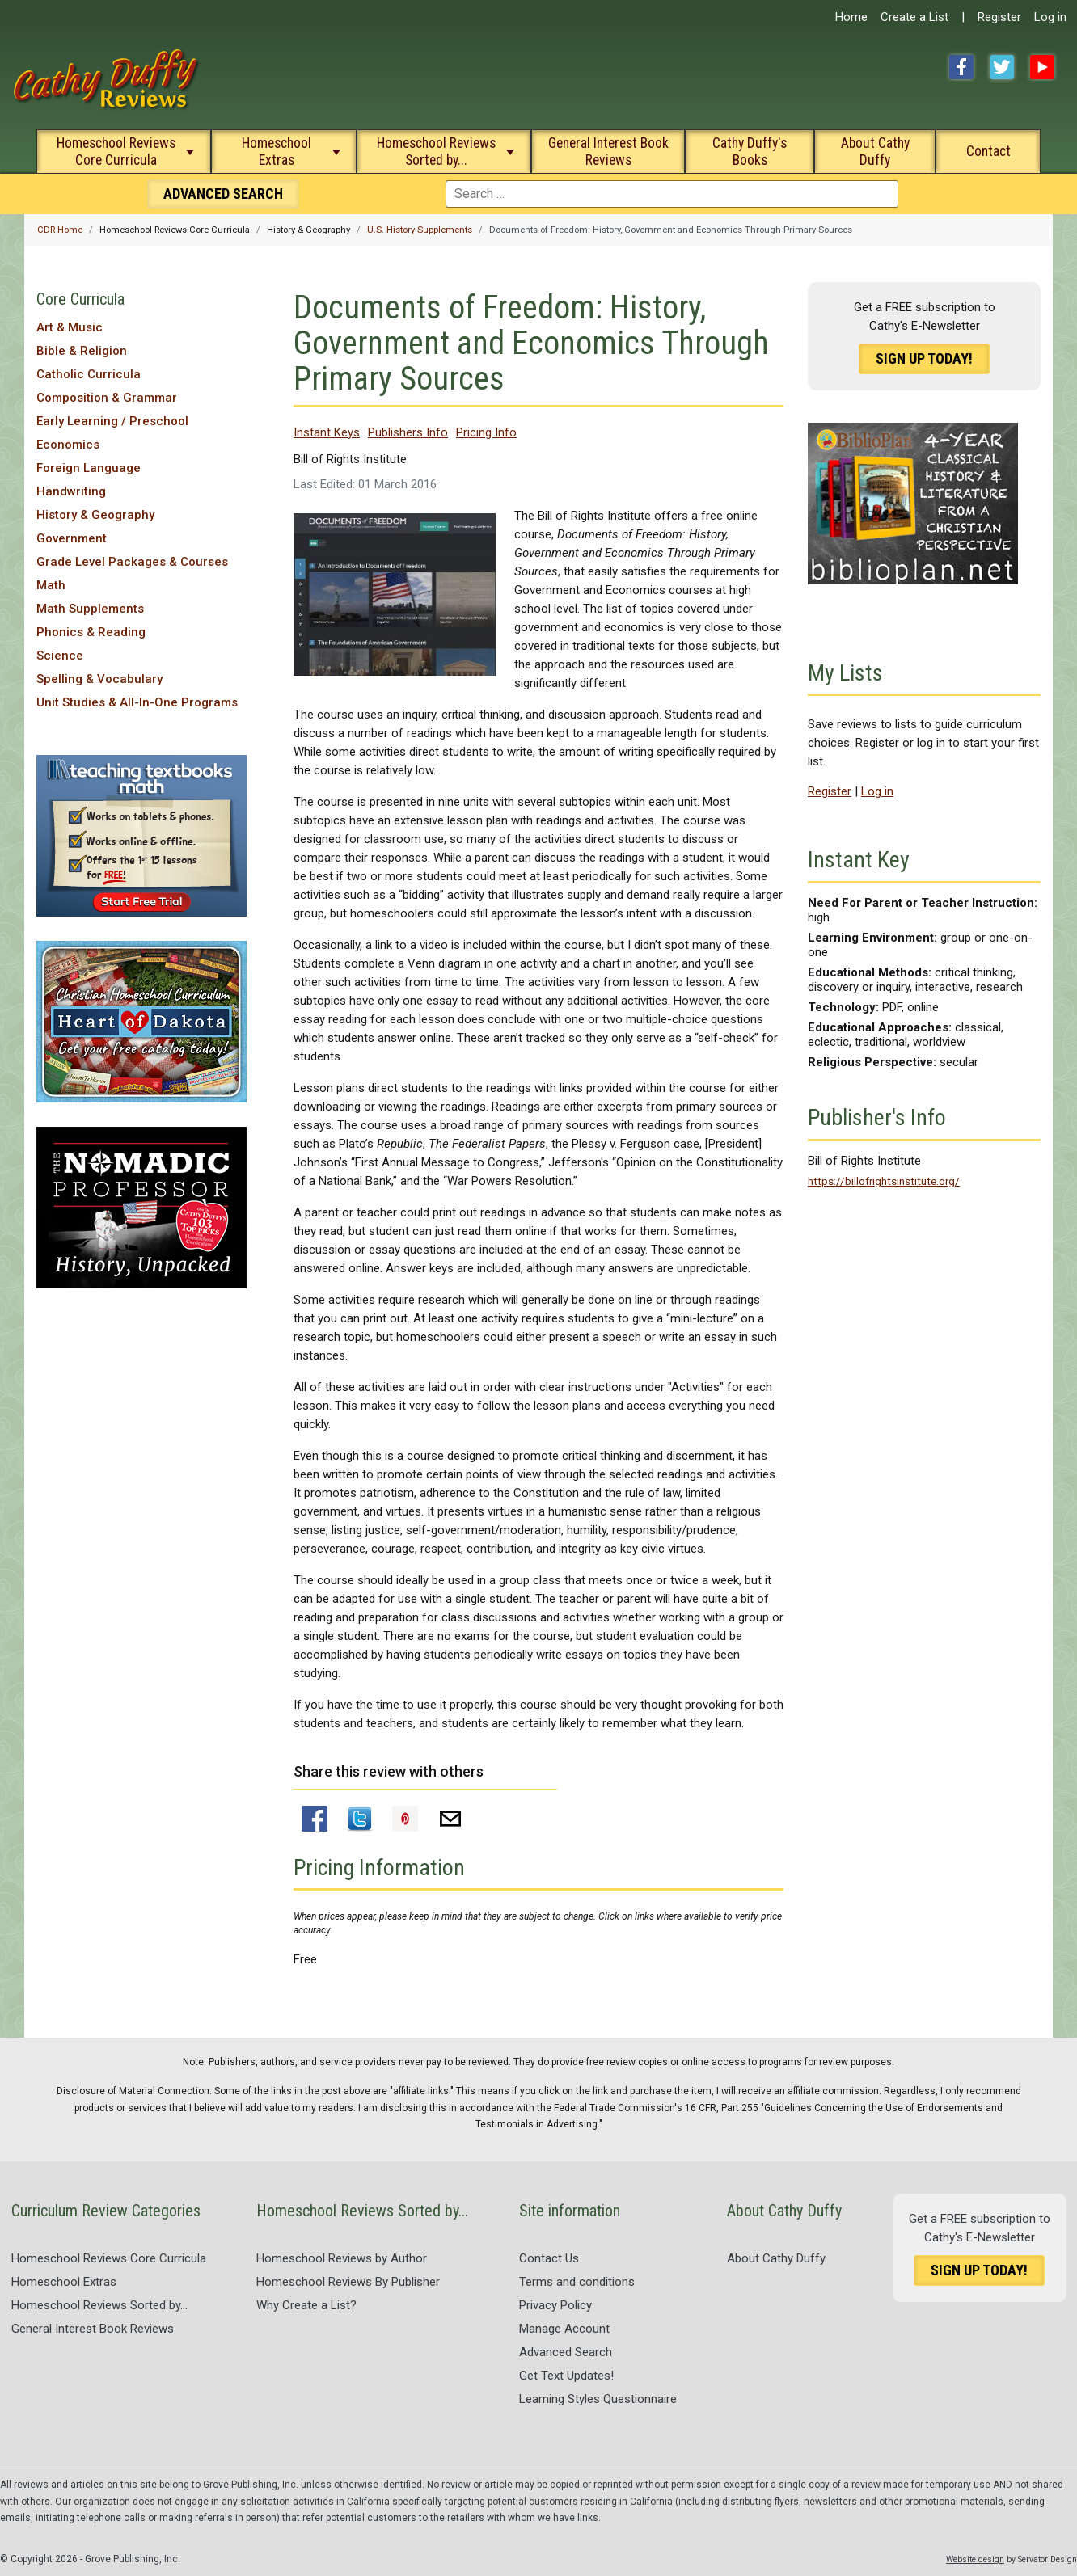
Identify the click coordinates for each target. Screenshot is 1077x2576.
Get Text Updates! (566, 2375)
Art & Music (69, 327)
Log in (1050, 17)
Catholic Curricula (88, 374)
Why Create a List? (306, 2305)
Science (59, 655)
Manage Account (564, 2328)
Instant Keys (327, 432)
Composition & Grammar (106, 397)
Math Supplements (90, 608)
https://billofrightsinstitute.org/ (884, 1180)
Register (999, 17)
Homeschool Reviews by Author (341, 2258)
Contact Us (549, 2258)
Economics (67, 444)
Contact (988, 151)
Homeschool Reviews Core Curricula (116, 151)
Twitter (1002, 67)
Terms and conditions (577, 2282)
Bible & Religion (81, 351)
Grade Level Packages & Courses (132, 561)
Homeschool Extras (276, 151)
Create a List (914, 17)
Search (223, 193)
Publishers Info (408, 432)
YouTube (1042, 67)
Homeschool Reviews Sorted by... (436, 151)
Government (71, 538)
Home (851, 17)
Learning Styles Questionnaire (598, 2399)
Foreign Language (88, 468)
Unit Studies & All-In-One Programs (137, 702)
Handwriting (71, 491)
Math (50, 585)
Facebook (961, 67)
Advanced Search (565, 2352)
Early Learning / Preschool (112, 421)
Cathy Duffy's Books (749, 151)
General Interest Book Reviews (608, 151)
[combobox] (672, 194)
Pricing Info (486, 432)
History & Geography (95, 515)
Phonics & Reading (91, 632)
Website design (975, 2559)
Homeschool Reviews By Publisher (348, 2282)
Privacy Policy (555, 2305)
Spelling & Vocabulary (99, 679)
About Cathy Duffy (875, 151)
